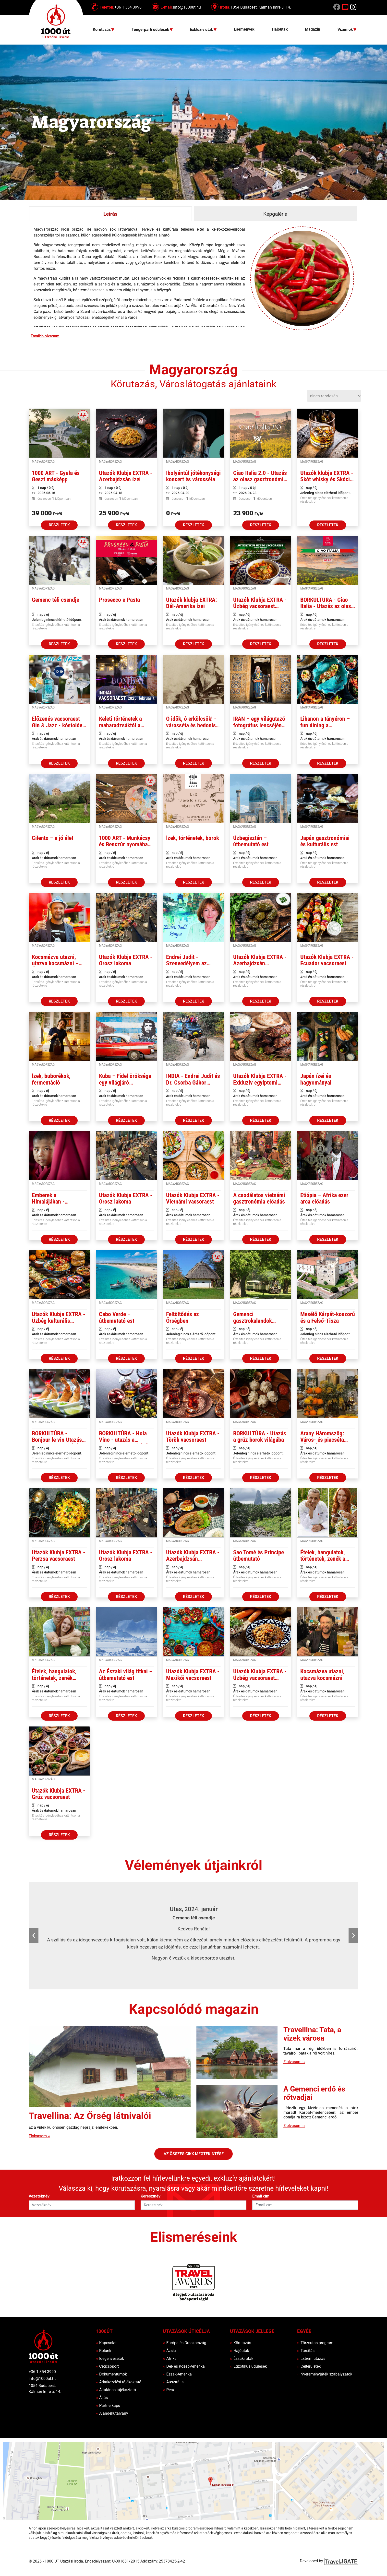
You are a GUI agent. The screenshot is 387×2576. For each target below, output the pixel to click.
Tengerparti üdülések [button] (151, 29)
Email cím (260, 2196)
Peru (168, 2389)
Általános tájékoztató (116, 2389)
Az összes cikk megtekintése (194, 2153)
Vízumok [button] (346, 29)
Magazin (312, 29)
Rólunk (103, 2350)
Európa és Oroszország (184, 2342)
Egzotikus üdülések (248, 2366)
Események (244, 29)
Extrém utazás (311, 2358)
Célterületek (309, 2366)
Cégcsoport (107, 2366)
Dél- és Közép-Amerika (184, 2366)
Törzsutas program (315, 2342)
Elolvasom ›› (39, 2136)
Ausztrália (173, 2382)
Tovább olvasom (45, 336)
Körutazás (240, 2342)
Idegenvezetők (110, 2358)
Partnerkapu (108, 2405)
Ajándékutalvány (112, 2413)
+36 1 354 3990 (42, 2371)
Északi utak (241, 2358)
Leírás (110, 214)
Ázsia (169, 2350)
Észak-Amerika (177, 2374)
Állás (102, 2397)
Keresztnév (150, 2196)
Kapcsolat (106, 2342)
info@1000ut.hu (43, 2378)
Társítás (305, 2350)
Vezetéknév (39, 2196)
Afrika (170, 2358)
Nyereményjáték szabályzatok (324, 2374)
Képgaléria (275, 214)
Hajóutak (280, 29)
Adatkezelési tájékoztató (118, 2382)
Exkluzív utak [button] (202, 29)
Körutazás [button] (102, 29)
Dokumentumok (111, 2374)
